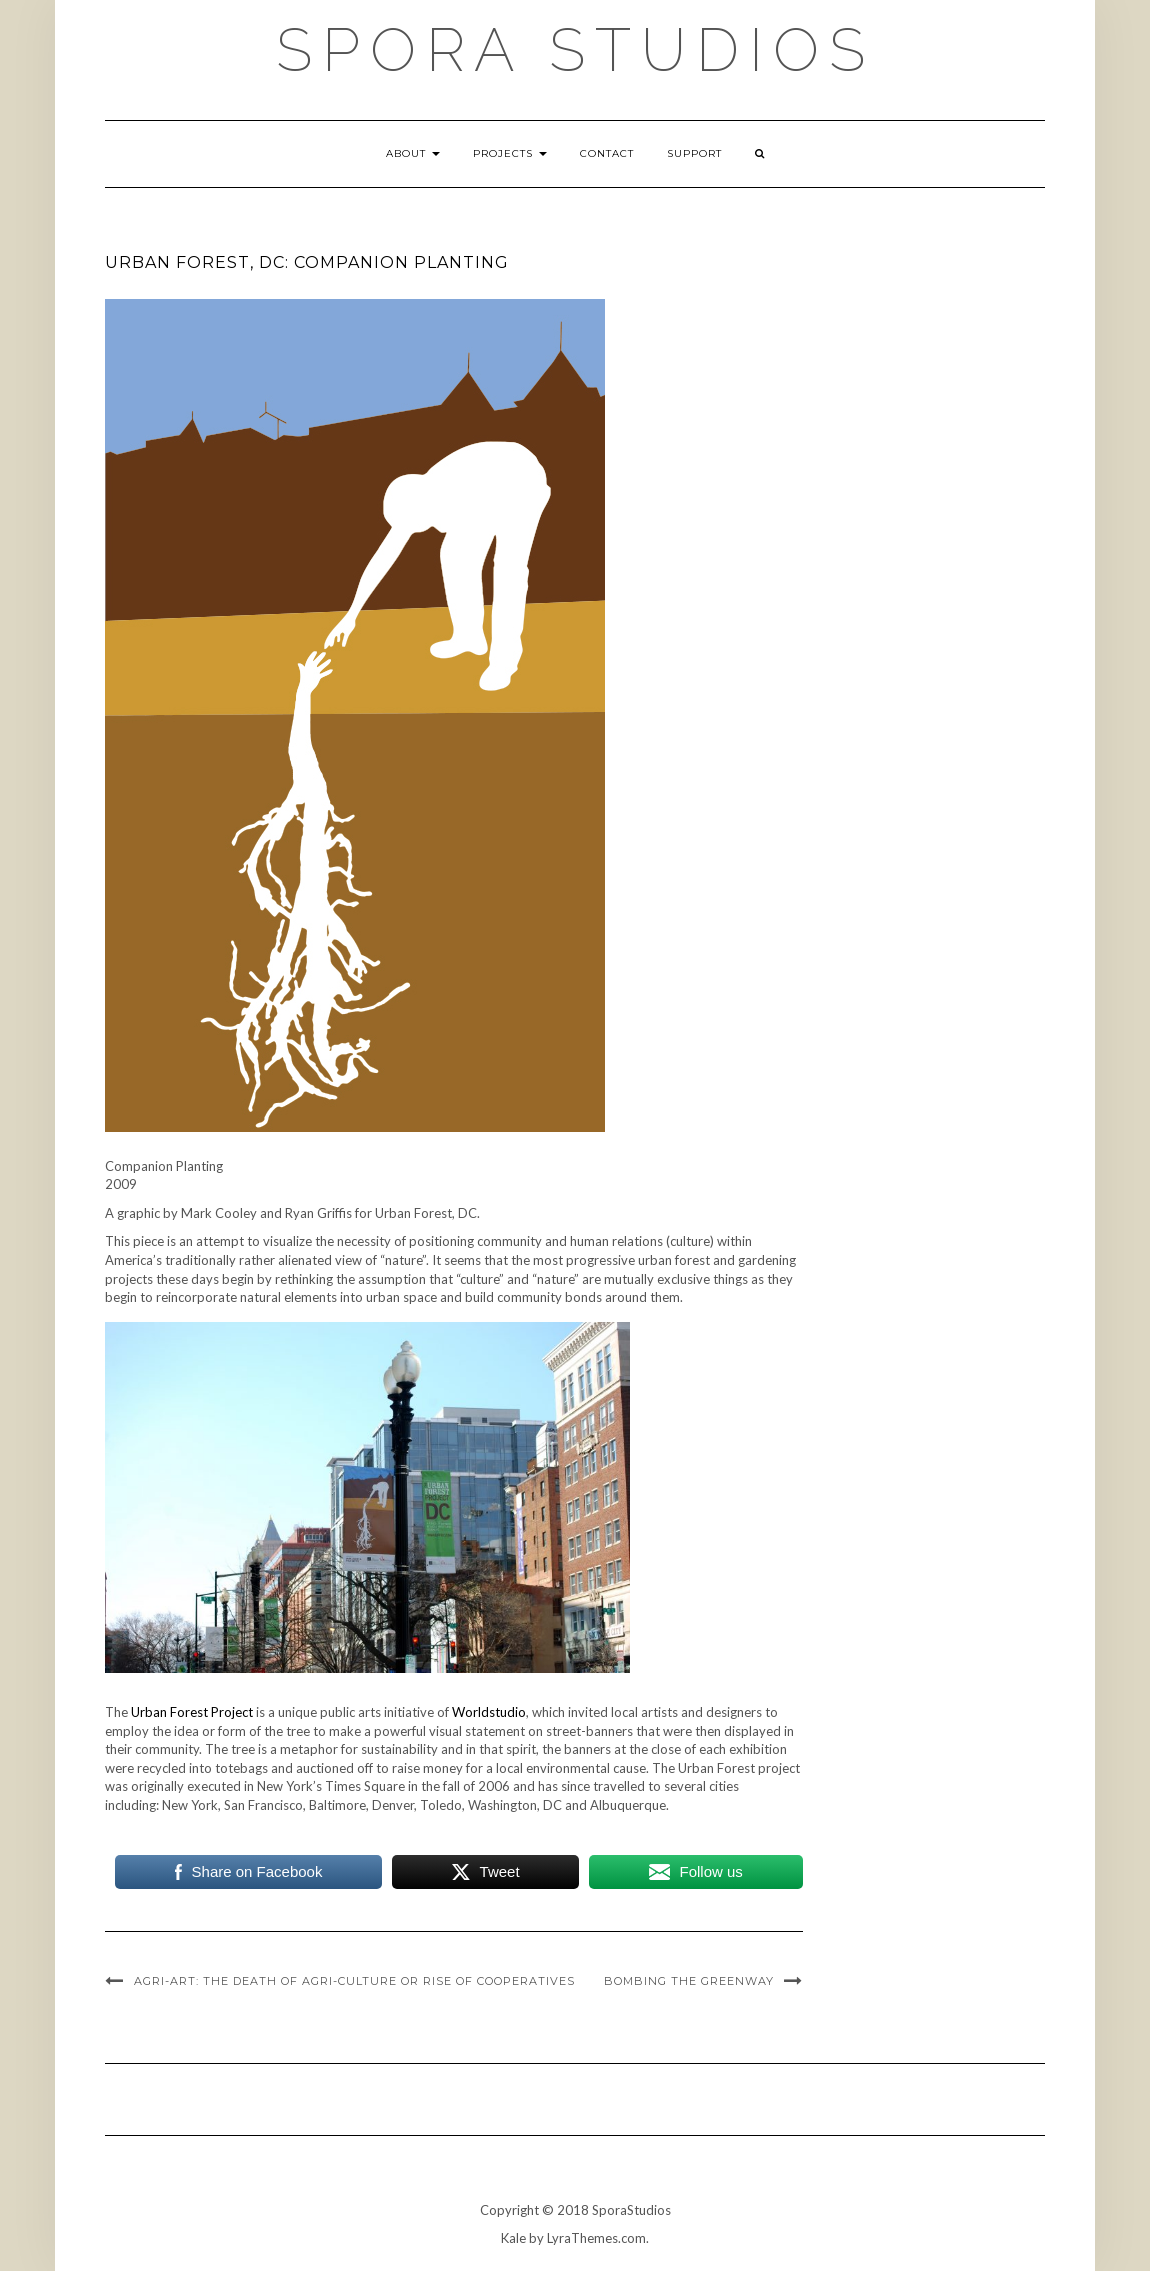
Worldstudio (489, 1712)
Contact (607, 153)
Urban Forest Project (192, 1712)
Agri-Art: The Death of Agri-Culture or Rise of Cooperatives (354, 1981)
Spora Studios (575, 50)
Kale (513, 2238)
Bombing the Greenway (689, 1981)
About (413, 153)
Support (694, 153)
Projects (510, 153)
